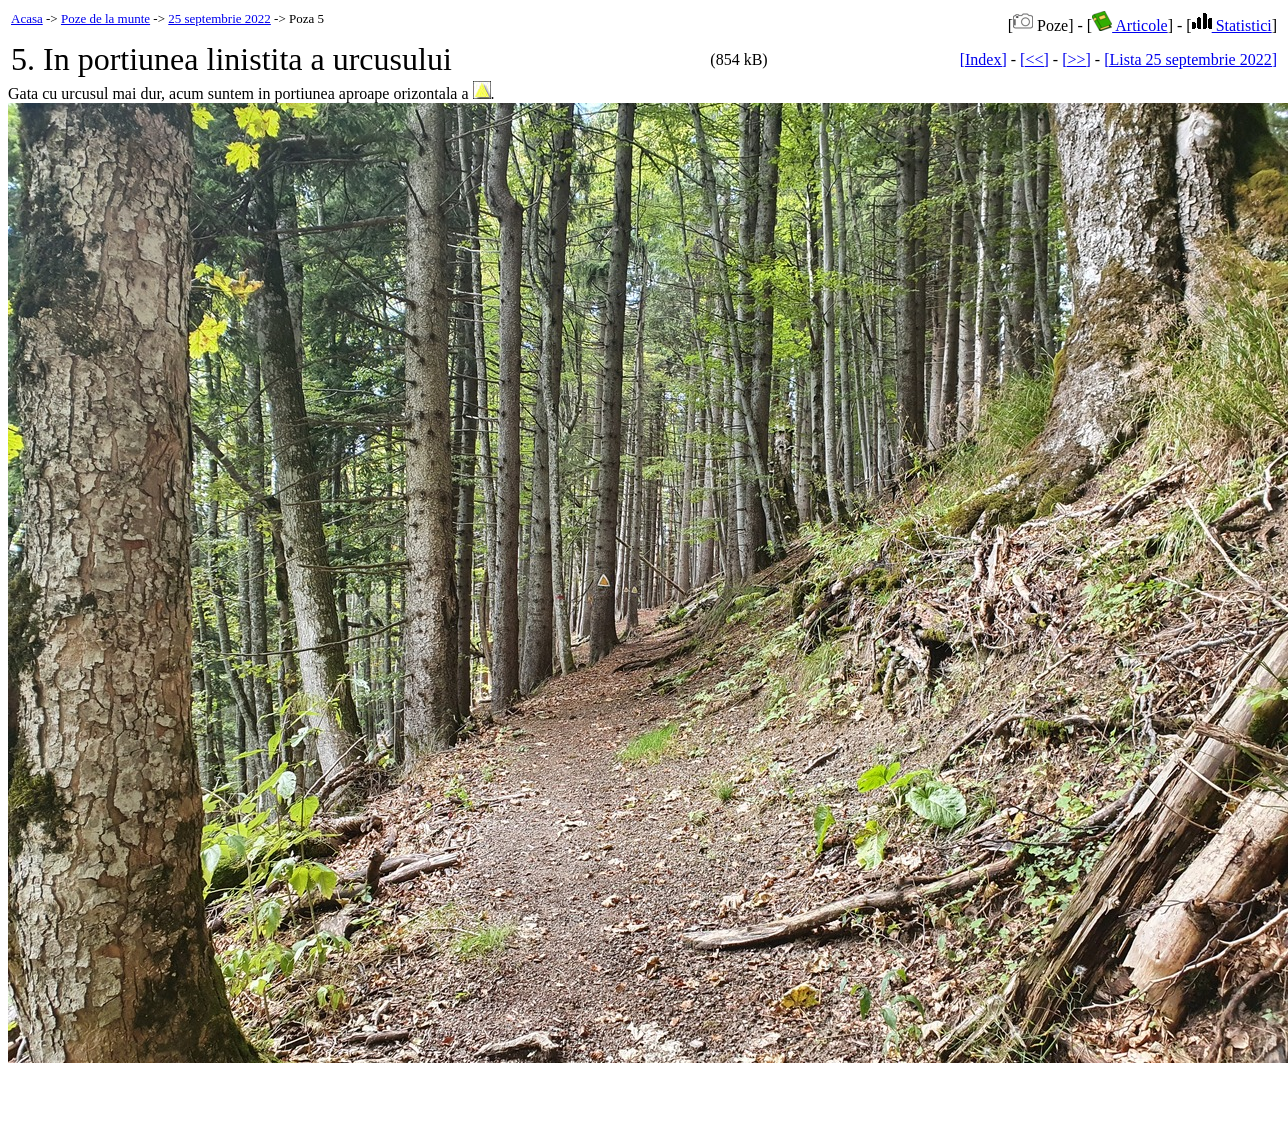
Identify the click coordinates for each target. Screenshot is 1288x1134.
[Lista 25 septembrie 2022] (1190, 59)
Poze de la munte (105, 18)
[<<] (1034, 59)
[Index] (983, 59)
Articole (1130, 25)
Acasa (27, 18)
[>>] (1076, 59)
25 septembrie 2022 (219, 18)
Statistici (1232, 25)
